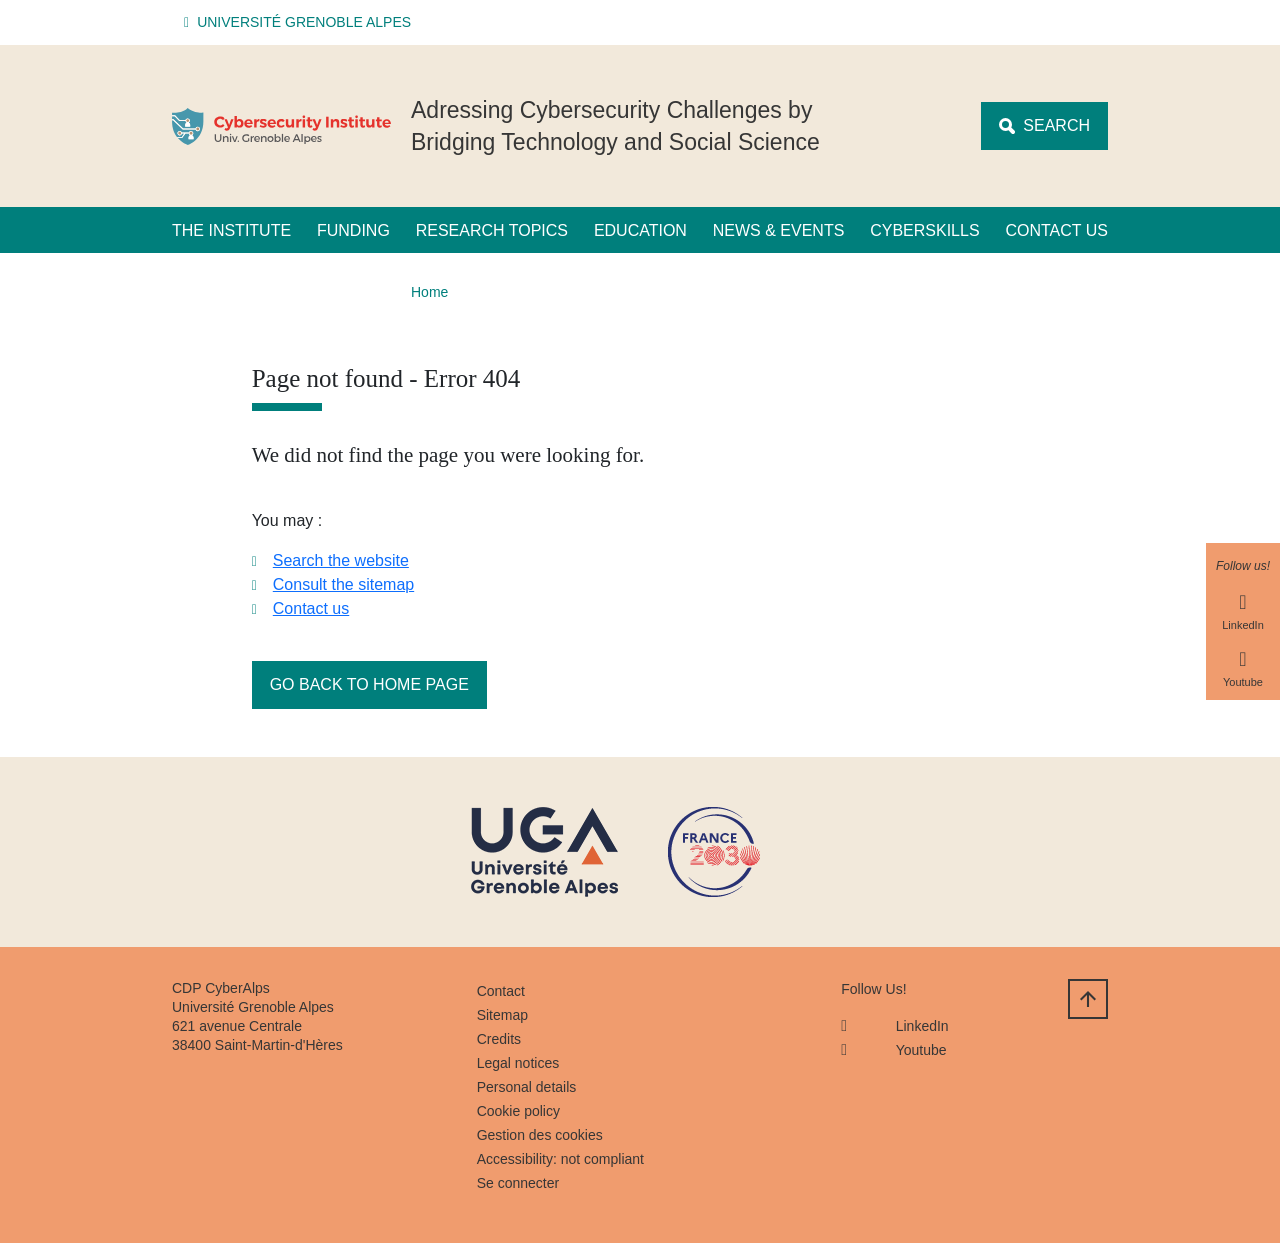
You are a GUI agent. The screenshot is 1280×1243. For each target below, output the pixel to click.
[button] (300, 22)
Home (429, 292)
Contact (501, 991)
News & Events (779, 230)
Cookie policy (518, 1111)
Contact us (1056, 230)
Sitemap (502, 1015)
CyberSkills (924, 230)
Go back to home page (369, 684)
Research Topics (492, 230)
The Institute (231, 230)
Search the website (341, 560)
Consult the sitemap (343, 584)
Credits (499, 1039)
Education (640, 230)
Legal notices (518, 1063)
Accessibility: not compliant (560, 1159)
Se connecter (518, 1183)
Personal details (527, 1087)
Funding (353, 230)
